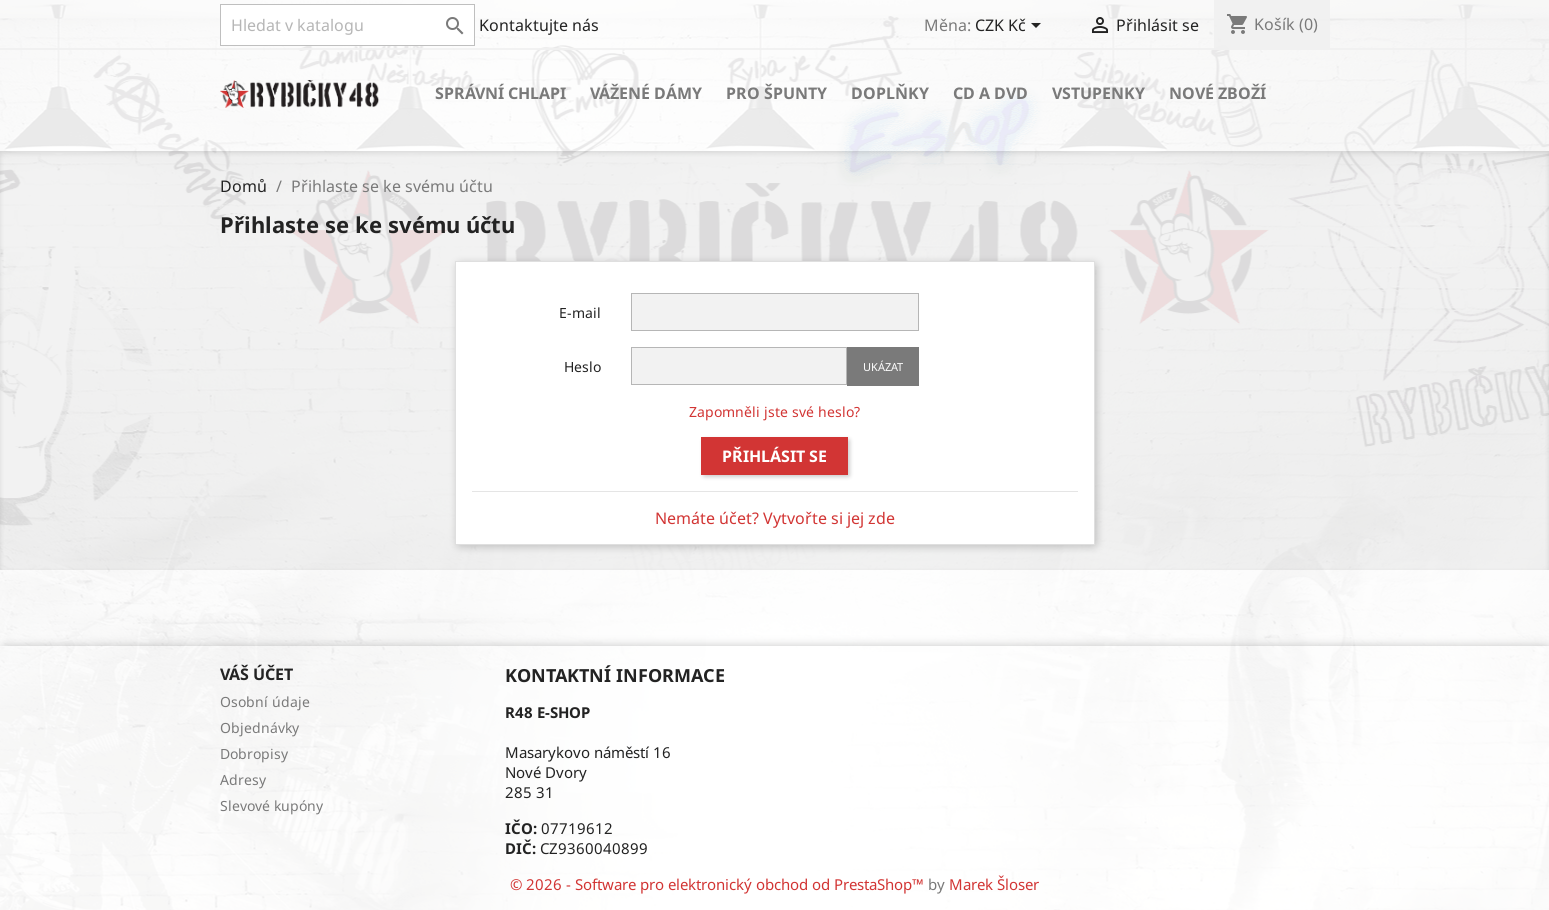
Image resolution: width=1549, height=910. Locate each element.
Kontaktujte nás (539, 25)
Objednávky (259, 727)
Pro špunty (776, 93)
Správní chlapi (500, 93)
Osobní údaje (265, 701)
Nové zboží (1217, 93)
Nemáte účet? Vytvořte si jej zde (775, 518)
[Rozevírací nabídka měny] (1011, 27)
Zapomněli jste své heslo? (774, 411)
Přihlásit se (774, 456)
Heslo (582, 366)
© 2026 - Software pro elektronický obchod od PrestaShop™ (719, 884)
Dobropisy (254, 753)
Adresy (243, 779)
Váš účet (256, 674)
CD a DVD (990, 93)
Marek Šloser (994, 884)
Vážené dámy (646, 93)
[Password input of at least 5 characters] (739, 366)
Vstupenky (1098, 93)
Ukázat (883, 366)
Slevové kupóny (271, 805)
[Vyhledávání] (347, 25)
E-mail (580, 312)
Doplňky (890, 93)
